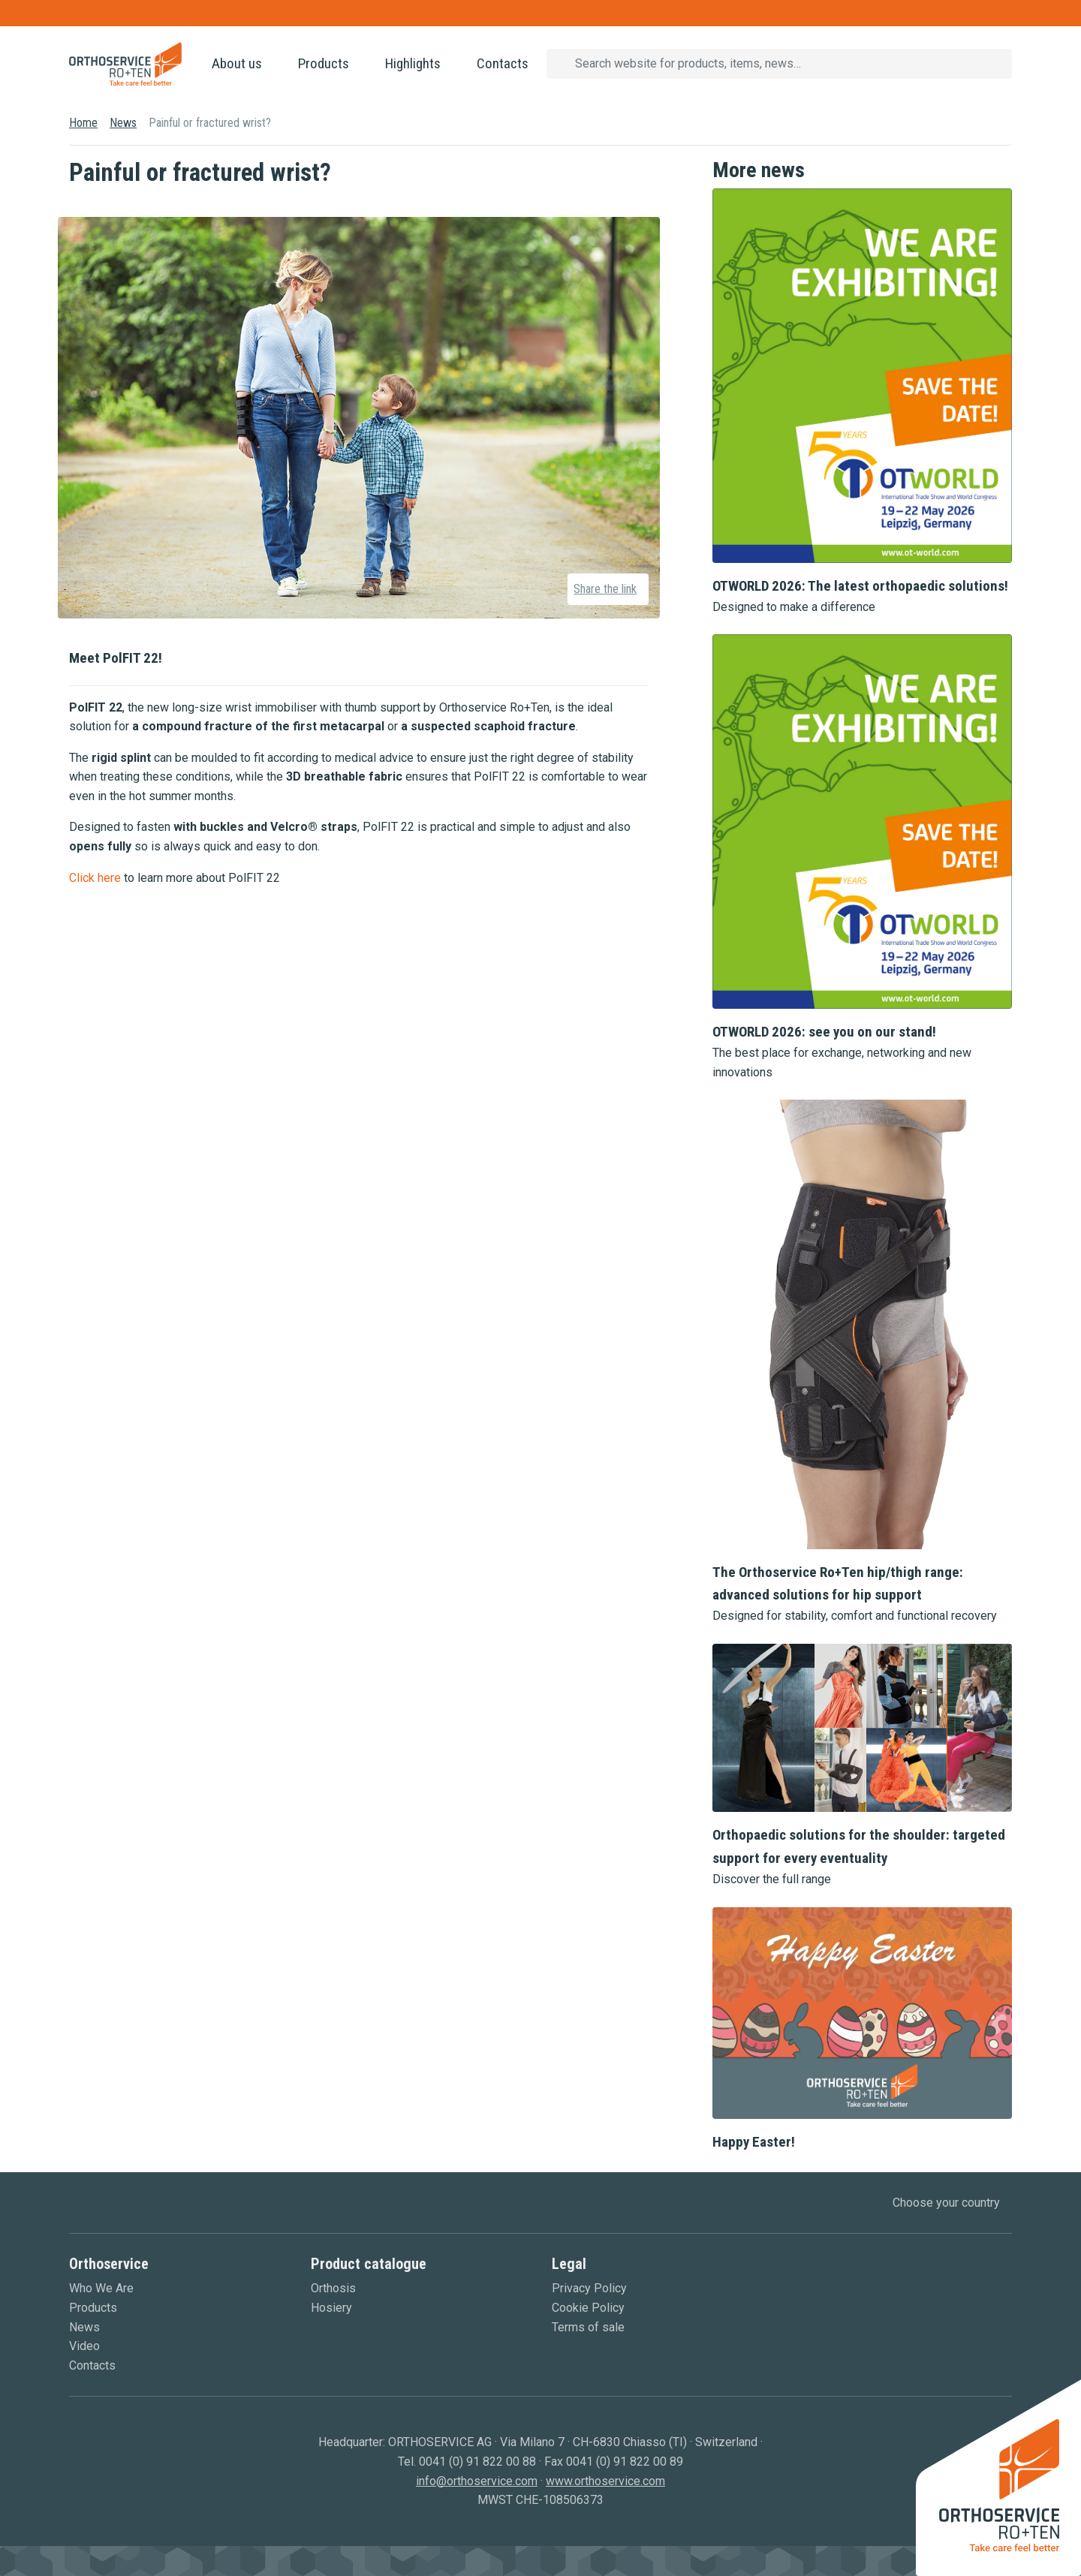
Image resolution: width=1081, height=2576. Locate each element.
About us (237, 63)
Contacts (502, 63)
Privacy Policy (589, 2288)
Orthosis (333, 2288)
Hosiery (331, 2308)
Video (84, 2346)
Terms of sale (588, 2327)
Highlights (413, 63)
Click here (95, 878)
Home (83, 123)
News (123, 123)
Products (323, 63)
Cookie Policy (588, 2308)
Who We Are (101, 2288)
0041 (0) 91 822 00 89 (624, 2461)
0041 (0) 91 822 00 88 (477, 2461)
